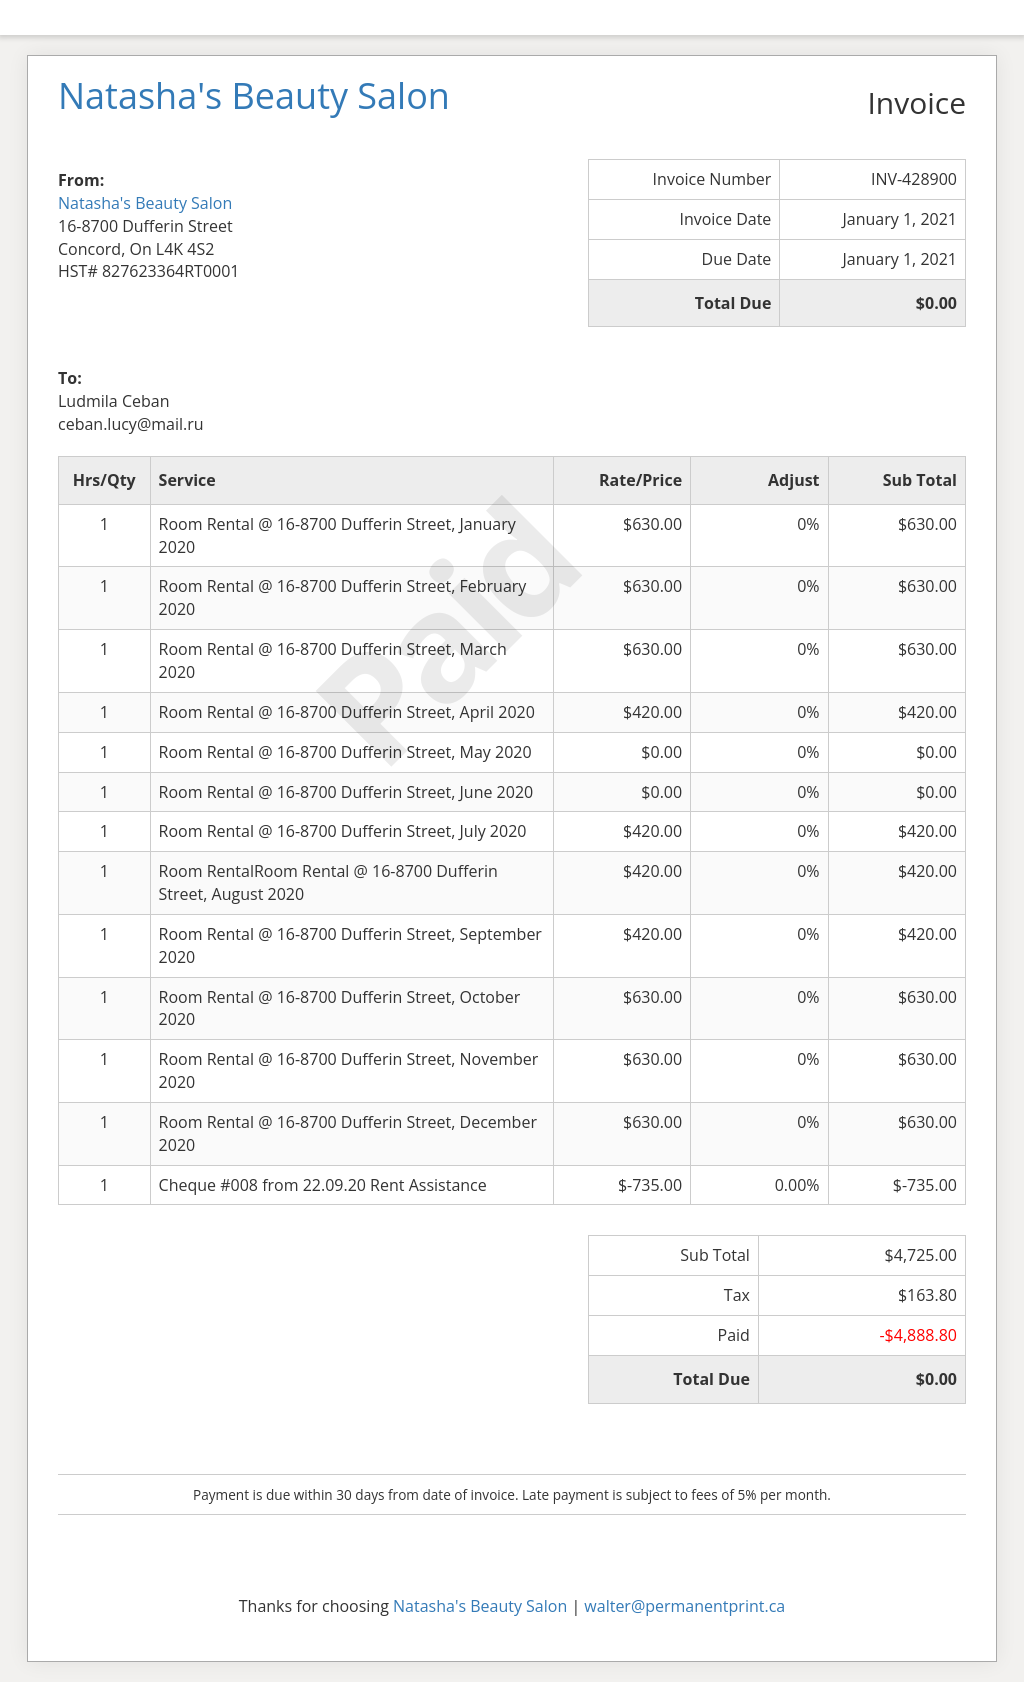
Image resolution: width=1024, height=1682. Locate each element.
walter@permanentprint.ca (684, 1606)
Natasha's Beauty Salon (145, 203)
